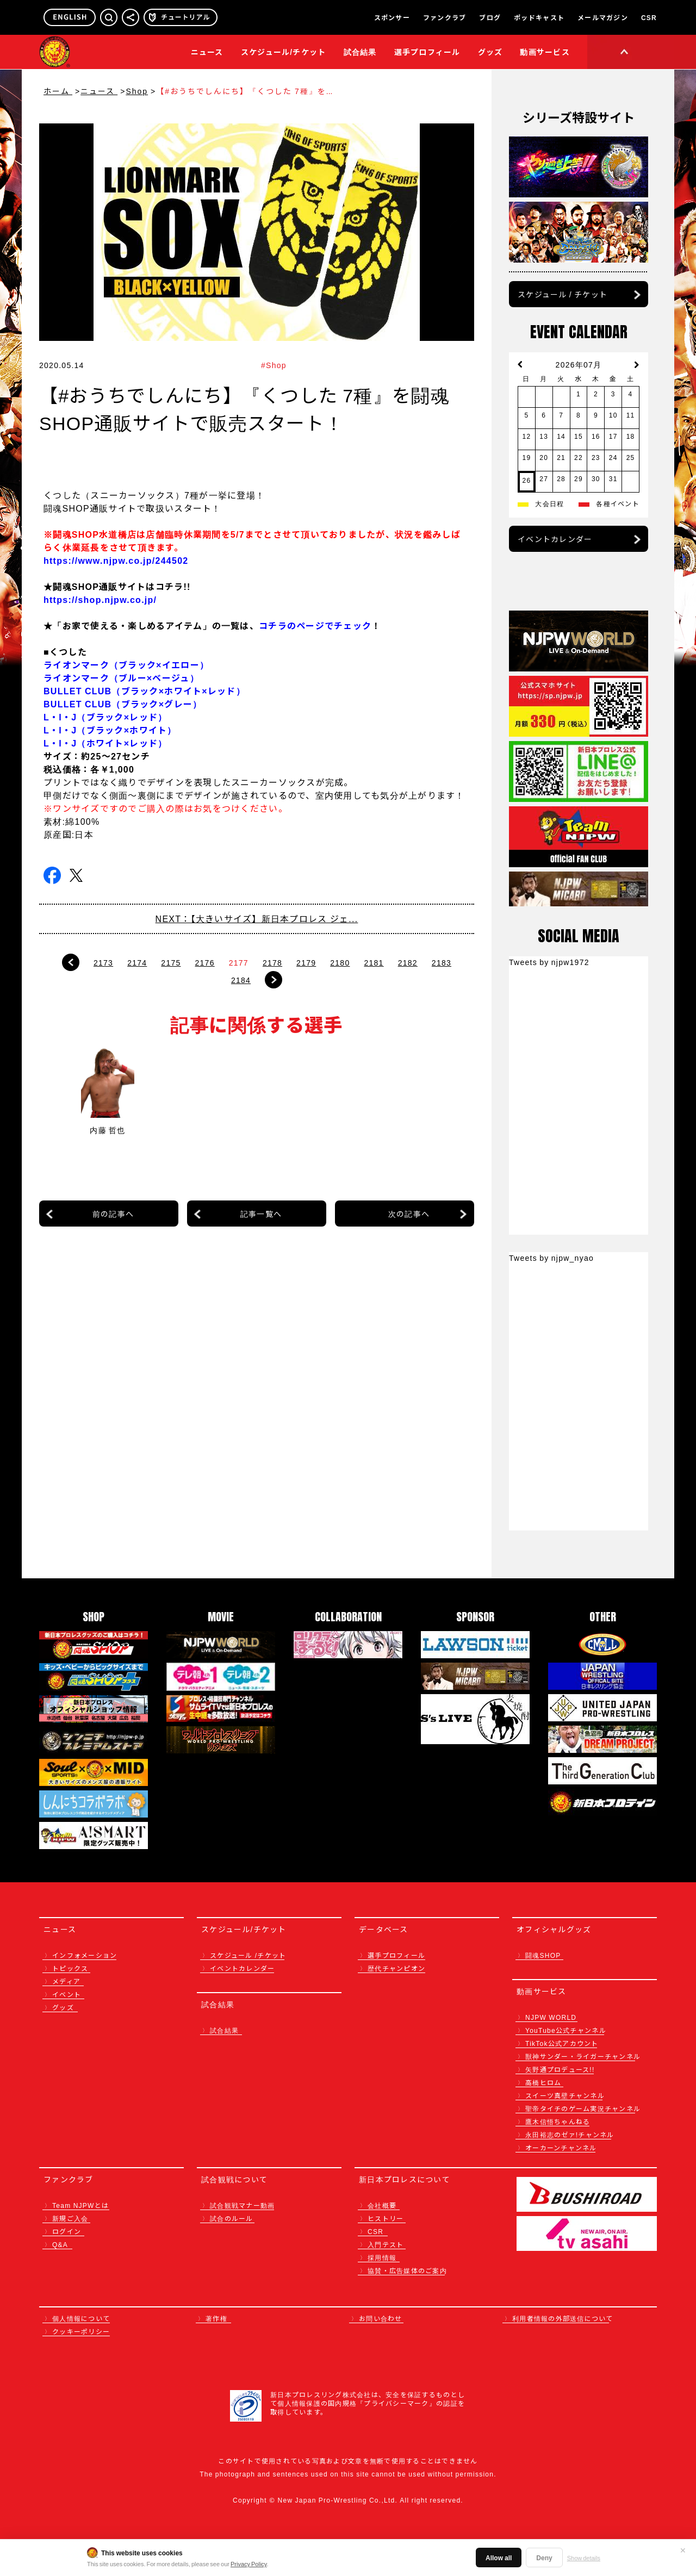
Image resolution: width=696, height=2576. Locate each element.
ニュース (207, 52)
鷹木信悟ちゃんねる (557, 2121)
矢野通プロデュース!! (560, 2069)
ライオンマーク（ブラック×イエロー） (126, 664)
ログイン (66, 2231)
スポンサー (392, 17)
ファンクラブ (445, 17)
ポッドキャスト (539, 17)
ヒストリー (385, 2218)
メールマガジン (602, 17)
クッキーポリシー (81, 2331)
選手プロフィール (427, 52)
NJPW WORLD (550, 2016)
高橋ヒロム (543, 2082)
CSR (649, 17)
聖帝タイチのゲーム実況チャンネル (583, 2108)
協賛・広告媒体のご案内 (407, 2270)
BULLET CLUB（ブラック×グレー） (123, 703)
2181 (373, 962)
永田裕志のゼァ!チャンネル (569, 2134)
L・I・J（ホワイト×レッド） (105, 742)
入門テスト (385, 2244)
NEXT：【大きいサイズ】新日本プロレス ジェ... (257, 918)
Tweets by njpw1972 (549, 961)
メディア (66, 1981)
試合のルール (231, 2218)
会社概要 (382, 2205)
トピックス (70, 1968)
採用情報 (382, 2257)
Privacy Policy (249, 2563)
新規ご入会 (70, 2218)
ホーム (58, 90)
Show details (583, 2557)
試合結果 (360, 52)
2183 (441, 962)
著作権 (216, 2318)
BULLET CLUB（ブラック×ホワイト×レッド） (144, 690)
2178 (272, 962)
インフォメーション (84, 1954)
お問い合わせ (380, 2318)
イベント (66, 1994)
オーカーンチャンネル (561, 2147)
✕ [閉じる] (683, 2549)
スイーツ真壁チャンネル (565, 2095)
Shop (137, 90)
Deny (544, 2557)
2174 (137, 962)
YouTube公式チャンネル (565, 2029)
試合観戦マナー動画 (242, 2205)
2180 (340, 962)
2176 (205, 962)
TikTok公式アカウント (562, 2043)
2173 (103, 962)
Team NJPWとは (80, 2205)
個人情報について (81, 2318)
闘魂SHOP (543, 1954)
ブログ (490, 17)
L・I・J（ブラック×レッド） (105, 716)
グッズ (63, 2007)
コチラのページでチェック (315, 625)
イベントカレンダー (555, 538)
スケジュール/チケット (283, 52)
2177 (238, 962)
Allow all (499, 2557)
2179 (306, 962)
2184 (241, 979)
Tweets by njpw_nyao (551, 1257)
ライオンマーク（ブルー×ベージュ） (121, 677)
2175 (171, 962)
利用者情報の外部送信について (562, 2318)
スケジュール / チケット (562, 294)
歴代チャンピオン (396, 1968)
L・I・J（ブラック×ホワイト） (110, 729)
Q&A (60, 2244)
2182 (408, 962)
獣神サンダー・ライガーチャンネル (583, 2056)
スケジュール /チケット (248, 1954)
